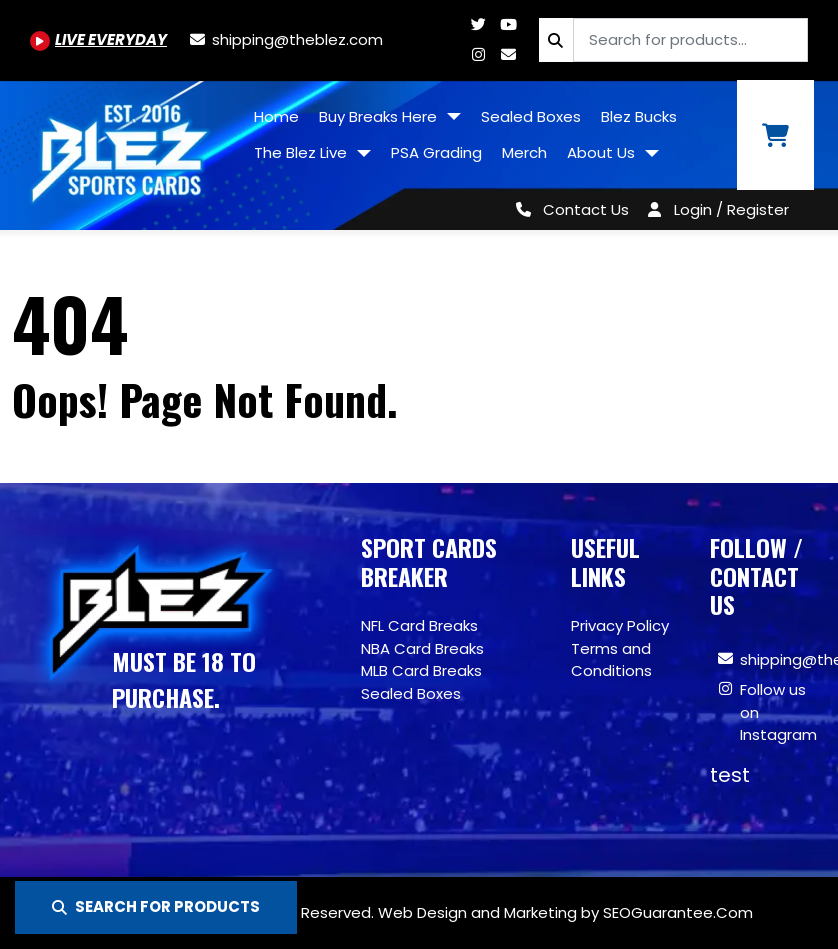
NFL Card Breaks (419, 625)
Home (276, 116)
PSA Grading (436, 152)
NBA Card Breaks (422, 648)
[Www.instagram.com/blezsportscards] (479, 54)
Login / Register (731, 209)
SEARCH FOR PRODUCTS (156, 906)
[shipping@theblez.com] (285, 39)
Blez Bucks (639, 116)
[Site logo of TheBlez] (122, 147)
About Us (603, 152)
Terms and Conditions (611, 660)
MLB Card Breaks (421, 670)
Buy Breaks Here (380, 116)
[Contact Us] (568, 209)
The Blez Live (302, 152)
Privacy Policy (620, 625)
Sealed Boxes (531, 116)
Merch (524, 152)
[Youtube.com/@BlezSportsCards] (98, 39)
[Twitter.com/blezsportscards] (479, 24)
